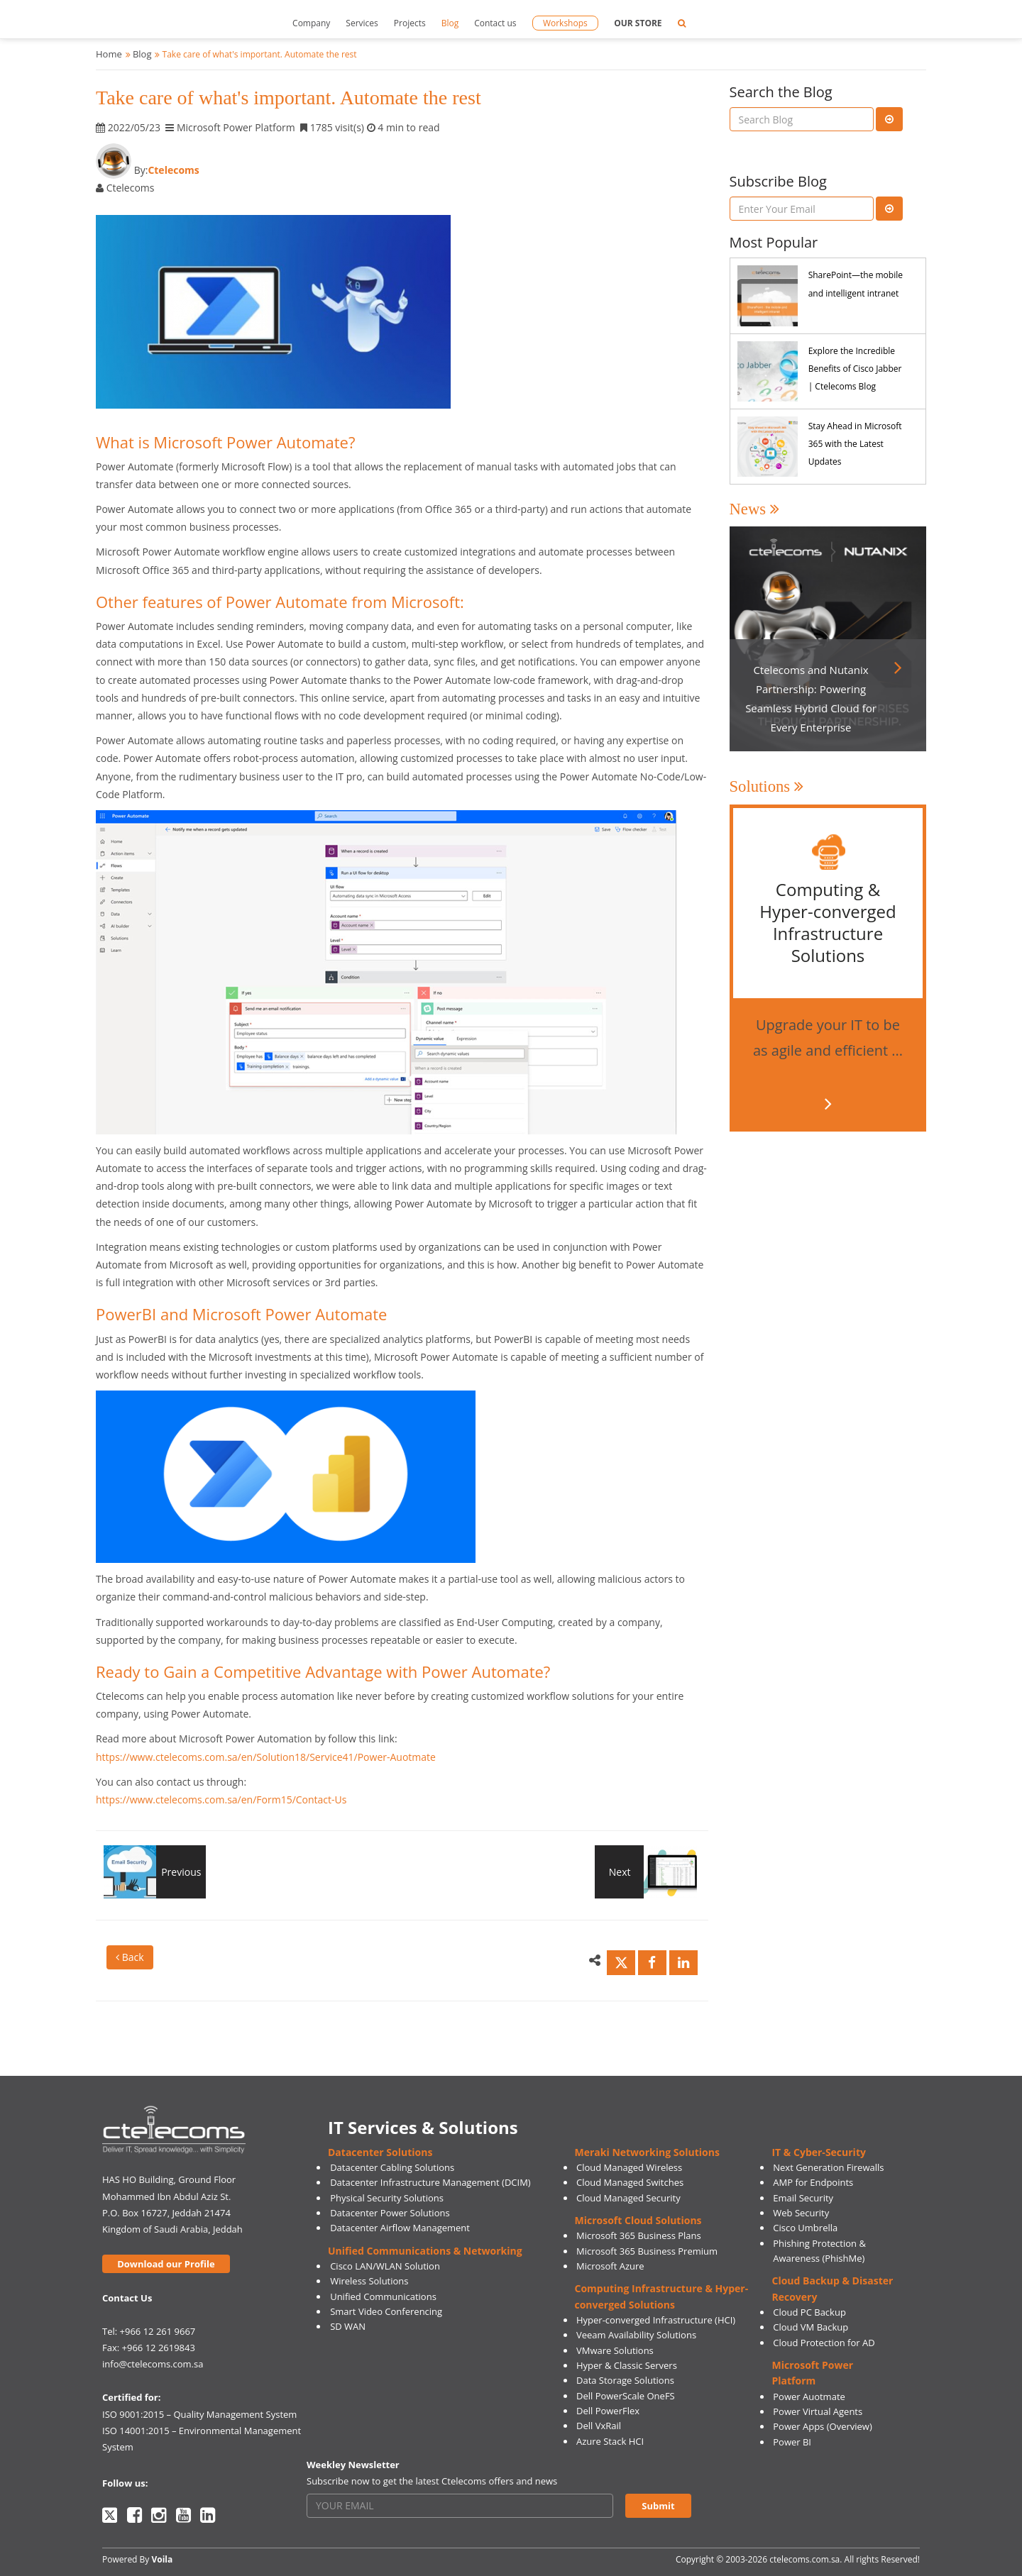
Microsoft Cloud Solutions (638, 2220)
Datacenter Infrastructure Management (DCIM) (430, 2182)
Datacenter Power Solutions (389, 2212)
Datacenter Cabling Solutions (392, 2167)
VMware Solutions (615, 2350)
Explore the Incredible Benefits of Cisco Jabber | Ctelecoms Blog (855, 368)
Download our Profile (165, 2263)
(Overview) (849, 2426)
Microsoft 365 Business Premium (647, 2251)
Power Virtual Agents (817, 2411)
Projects (410, 23)
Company (311, 23)
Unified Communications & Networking (425, 2250)
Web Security (801, 2212)
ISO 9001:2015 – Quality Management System (199, 2414)
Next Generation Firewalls (828, 2167)
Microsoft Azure (610, 2266)
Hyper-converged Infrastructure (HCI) (655, 2320)
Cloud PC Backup (809, 2312)
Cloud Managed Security (628, 2197)
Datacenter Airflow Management (400, 2227)
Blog (450, 23)
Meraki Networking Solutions (647, 2152)
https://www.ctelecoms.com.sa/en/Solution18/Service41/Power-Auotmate (266, 1757)
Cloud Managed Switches (629, 2182)
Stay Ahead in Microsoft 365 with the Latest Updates (855, 444)
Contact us (495, 23)
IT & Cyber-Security (818, 2152)
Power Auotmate (809, 2396)
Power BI (792, 2442)
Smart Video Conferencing (386, 2311)
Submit (658, 2505)
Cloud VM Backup (810, 2327)
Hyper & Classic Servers (626, 2365)
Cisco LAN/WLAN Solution (385, 2266)
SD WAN (348, 2326)
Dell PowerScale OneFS (625, 2395)
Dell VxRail (598, 2425)
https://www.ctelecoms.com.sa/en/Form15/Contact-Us (221, 1799)
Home (109, 54)
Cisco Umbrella (805, 2227)
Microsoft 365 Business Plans (638, 2235)
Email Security (803, 2197)
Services (362, 23)
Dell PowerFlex (607, 2410)
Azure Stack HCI (610, 2441)
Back (130, 1957)
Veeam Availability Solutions (636, 2334)
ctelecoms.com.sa (804, 2559)
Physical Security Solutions (387, 2197)
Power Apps (798, 2426)
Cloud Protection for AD (823, 2342)
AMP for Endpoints (813, 2182)
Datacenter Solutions (380, 2152)
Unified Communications (383, 2296)
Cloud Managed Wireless (629, 2167)
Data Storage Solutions (625, 2380)
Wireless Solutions (369, 2280)
